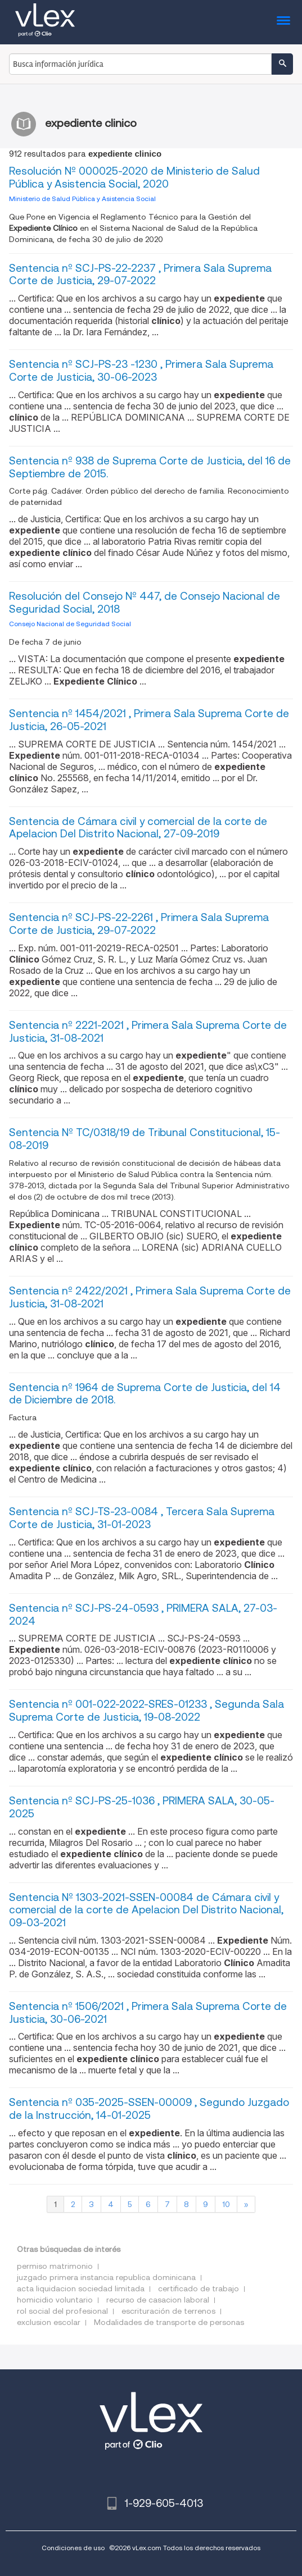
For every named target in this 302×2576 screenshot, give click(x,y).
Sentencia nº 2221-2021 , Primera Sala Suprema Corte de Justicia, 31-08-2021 (148, 1031)
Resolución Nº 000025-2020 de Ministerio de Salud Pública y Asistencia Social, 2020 (134, 177)
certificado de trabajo (198, 2288)
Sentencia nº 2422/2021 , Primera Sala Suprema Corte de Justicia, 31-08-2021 (150, 1297)
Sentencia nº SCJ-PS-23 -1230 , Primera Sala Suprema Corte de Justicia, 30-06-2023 (141, 370)
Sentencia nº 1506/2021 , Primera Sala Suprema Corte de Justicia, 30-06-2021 (148, 2012)
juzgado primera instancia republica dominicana (106, 2277)
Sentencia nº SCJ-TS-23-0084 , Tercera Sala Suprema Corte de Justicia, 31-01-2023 (141, 1518)
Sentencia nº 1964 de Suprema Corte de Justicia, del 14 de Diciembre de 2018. (145, 1394)
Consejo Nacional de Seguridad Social (70, 623)
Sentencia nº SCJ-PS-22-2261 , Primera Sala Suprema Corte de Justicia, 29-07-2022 (139, 923)
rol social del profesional (62, 2310)
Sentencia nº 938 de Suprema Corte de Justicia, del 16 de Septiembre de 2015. (150, 467)
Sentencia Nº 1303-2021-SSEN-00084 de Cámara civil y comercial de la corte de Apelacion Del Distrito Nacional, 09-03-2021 (146, 1910)
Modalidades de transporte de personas (169, 2322)
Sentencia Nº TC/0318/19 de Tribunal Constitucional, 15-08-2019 (144, 1139)
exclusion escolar (48, 2322)
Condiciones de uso (73, 2547)
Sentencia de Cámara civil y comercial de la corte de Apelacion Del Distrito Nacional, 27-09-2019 (138, 827)
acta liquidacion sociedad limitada (81, 2288)
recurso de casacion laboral (157, 2299)
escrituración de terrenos (168, 2310)
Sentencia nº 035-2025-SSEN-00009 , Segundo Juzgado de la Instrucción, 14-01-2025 (149, 2108)
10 (226, 2204)
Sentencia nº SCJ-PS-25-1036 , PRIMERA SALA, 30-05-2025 (141, 1807)
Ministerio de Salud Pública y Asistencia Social (82, 198)
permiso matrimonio (55, 2266)
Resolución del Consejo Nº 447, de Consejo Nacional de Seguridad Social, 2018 (144, 602)
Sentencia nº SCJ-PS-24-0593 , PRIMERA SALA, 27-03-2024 (143, 1614)
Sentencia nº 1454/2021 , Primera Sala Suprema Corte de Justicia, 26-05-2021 (149, 720)
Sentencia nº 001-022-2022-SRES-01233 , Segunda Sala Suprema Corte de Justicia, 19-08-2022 (146, 1710)
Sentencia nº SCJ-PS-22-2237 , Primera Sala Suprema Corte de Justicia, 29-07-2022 (140, 274)
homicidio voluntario (55, 2299)
